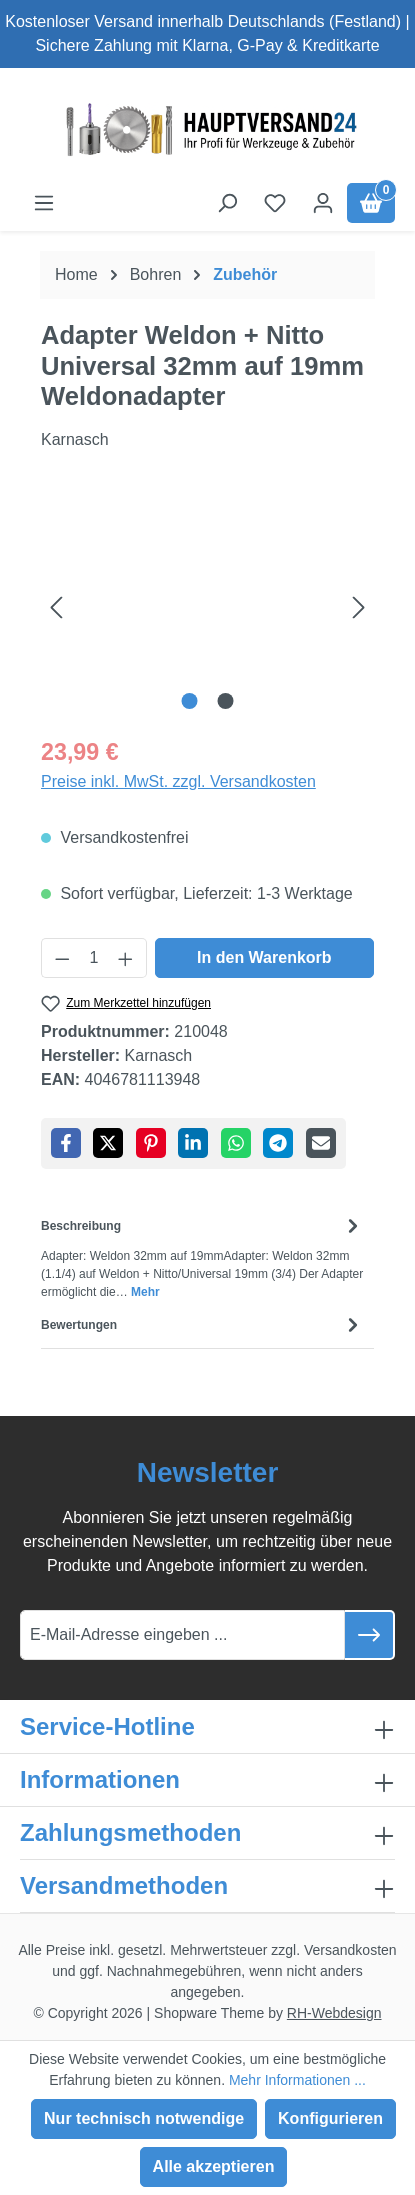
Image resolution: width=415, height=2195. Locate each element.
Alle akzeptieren (214, 2166)
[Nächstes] (359, 606)
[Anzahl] (94, 958)
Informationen (100, 1779)
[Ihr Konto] (323, 203)
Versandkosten (350, 1950)
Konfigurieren (330, 2118)
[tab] (202, 1256)
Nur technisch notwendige (144, 2118)
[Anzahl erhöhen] (126, 958)
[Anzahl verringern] (62, 958)
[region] (207, 606)
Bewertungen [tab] (202, 1324)
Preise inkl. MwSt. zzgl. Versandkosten (178, 781)
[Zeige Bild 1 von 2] (189, 701)
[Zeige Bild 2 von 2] (226, 701)
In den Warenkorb (264, 957)
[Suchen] (227, 203)
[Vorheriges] (56, 606)
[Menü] (44, 203)
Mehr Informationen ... (297, 2080)
